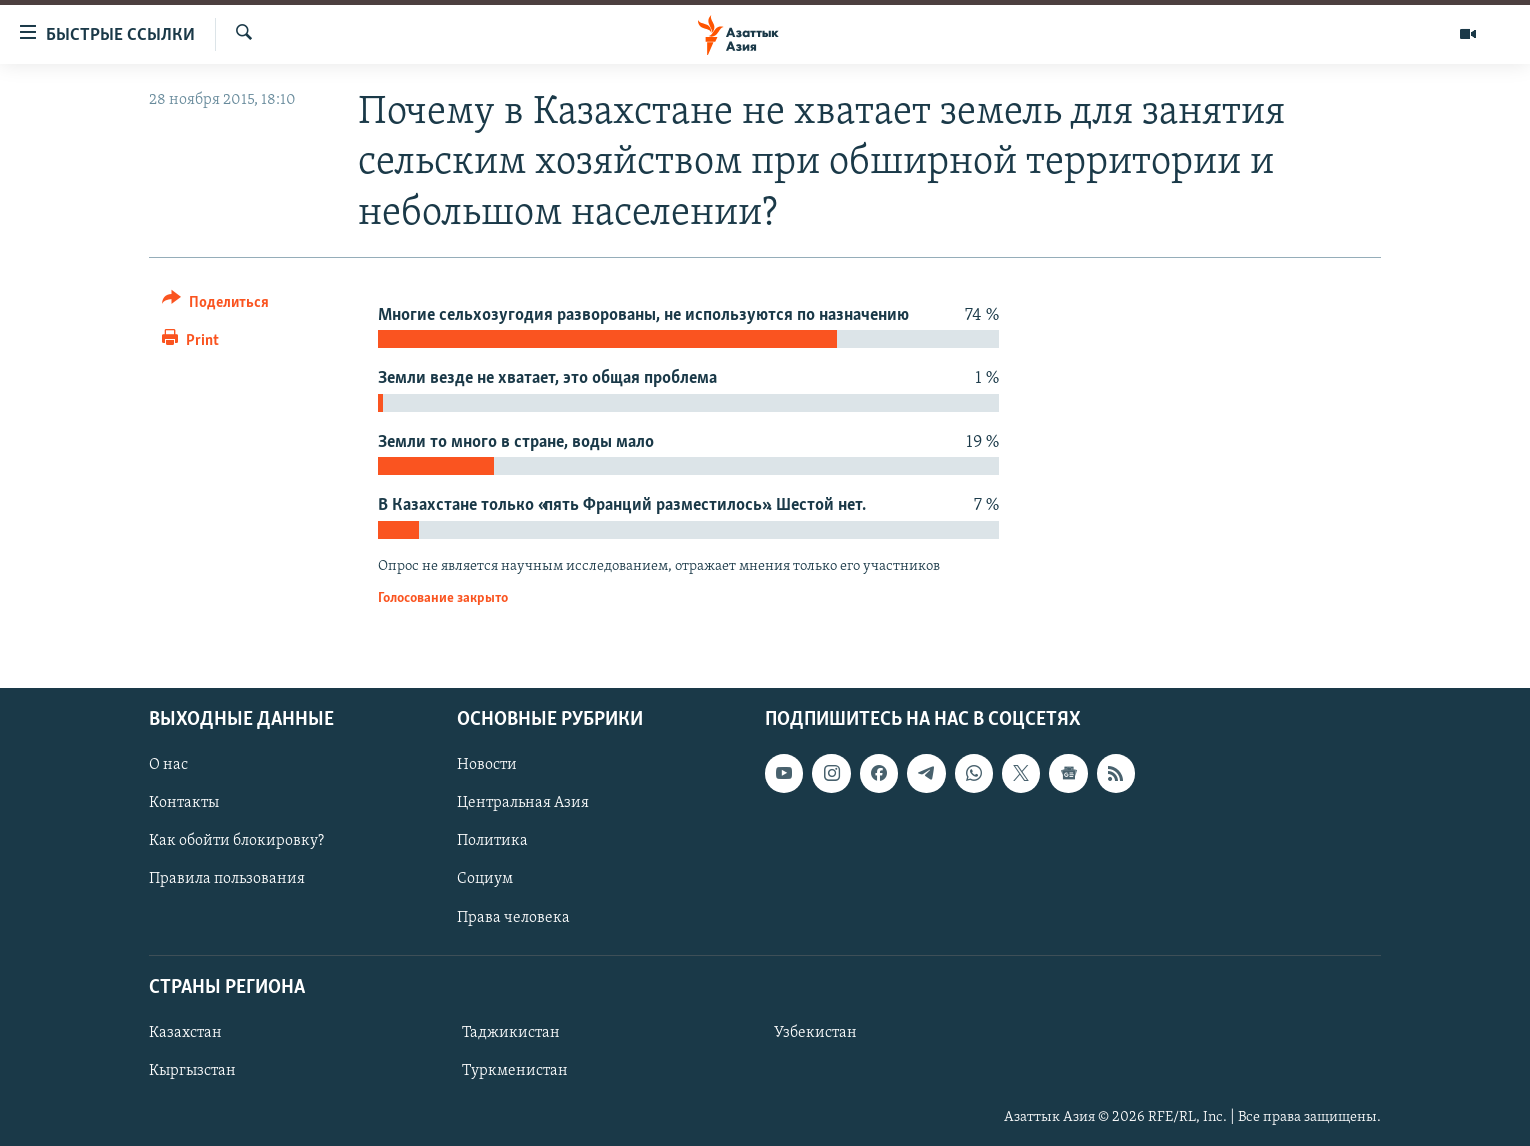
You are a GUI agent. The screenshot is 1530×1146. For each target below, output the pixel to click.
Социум (485, 879)
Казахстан (185, 1033)
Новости (487, 765)
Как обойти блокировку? (236, 841)
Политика (492, 841)
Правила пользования (227, 879)
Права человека (513, 917)
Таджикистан (511, 1033)
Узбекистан (815, 1033)
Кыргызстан (192, 1071)
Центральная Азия (523, 803)
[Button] (215, 305)
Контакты (184, 803)
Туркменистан (515, 1071)
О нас (168, 765)
